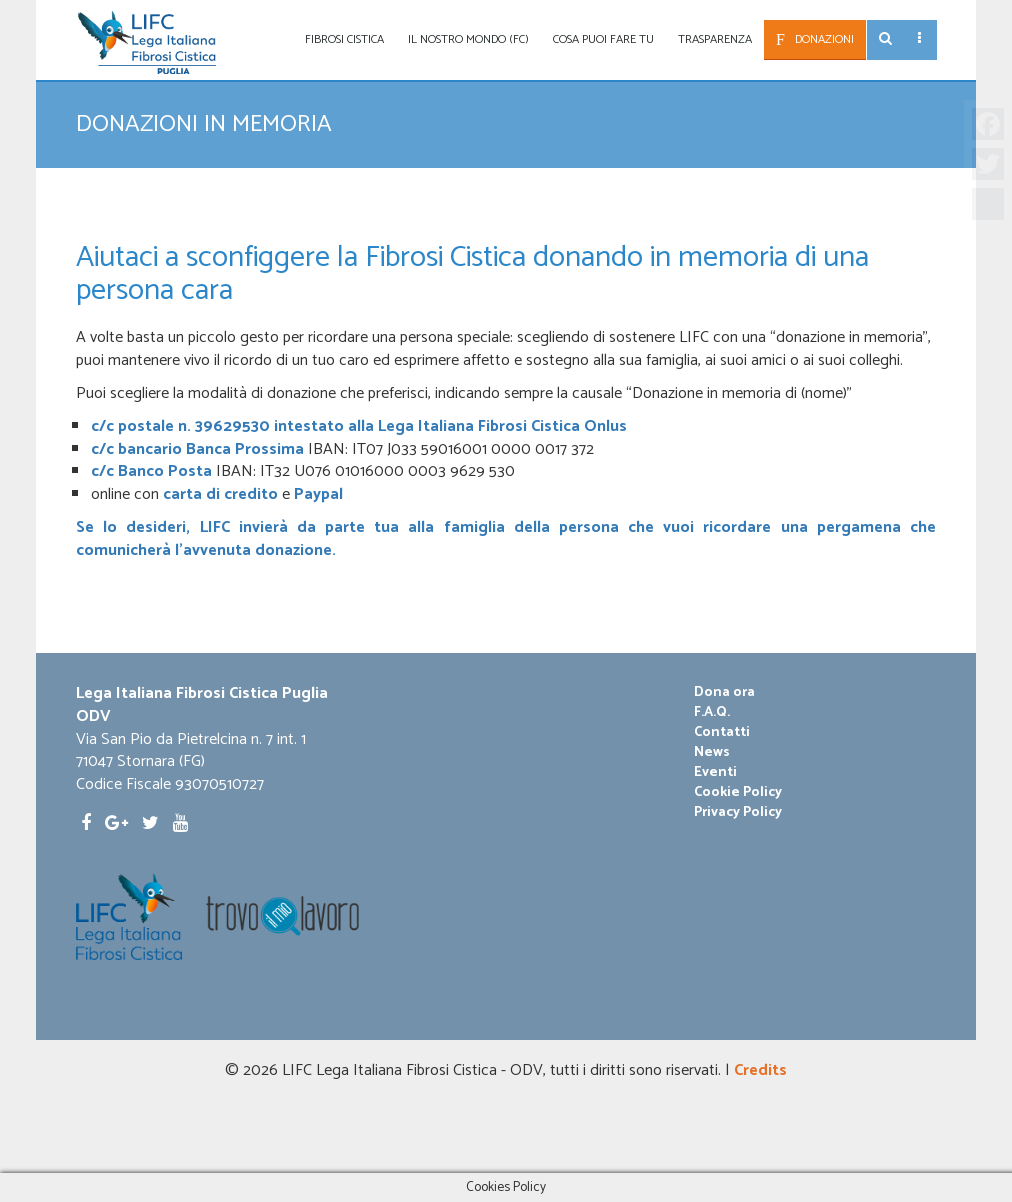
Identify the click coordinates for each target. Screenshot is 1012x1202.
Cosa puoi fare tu (603, 39)
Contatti (722, 733)
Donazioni (824, 39)
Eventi (715, 773)
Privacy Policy (738, 813)
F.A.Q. (712, 713)
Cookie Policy (738, 793)
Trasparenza (715, 39)
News (712, 753)
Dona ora (724, 693)
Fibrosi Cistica (344, 39)
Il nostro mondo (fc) (468, 39)
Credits (760, 1070)
